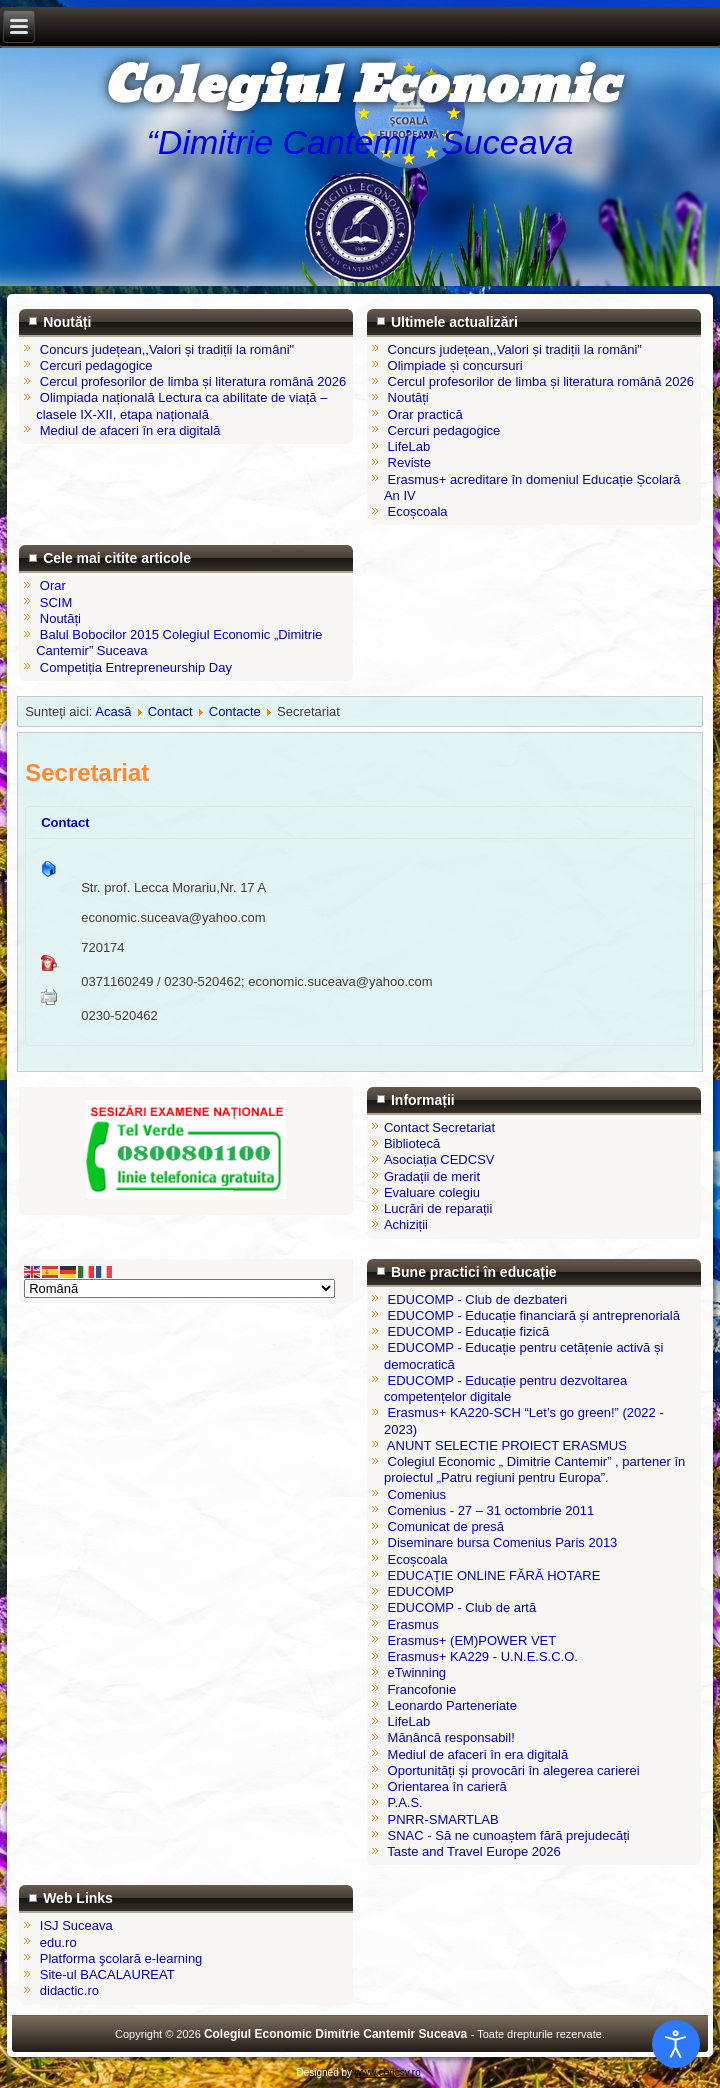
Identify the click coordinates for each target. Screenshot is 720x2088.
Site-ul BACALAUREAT (107, 1974)
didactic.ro (69, 1990)
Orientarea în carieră (447, 1786)
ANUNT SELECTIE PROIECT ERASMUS (507, 1445)
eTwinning (417, 1672)
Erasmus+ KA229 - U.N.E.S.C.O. (483, 1656)
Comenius (417, 1494)
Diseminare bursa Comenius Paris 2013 (503, 1542)
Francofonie (422, 1689)
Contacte (235, 711)
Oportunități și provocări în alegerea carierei (514, 1770)
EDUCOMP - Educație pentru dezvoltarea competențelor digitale (505, 1388)
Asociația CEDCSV (439, 1159)
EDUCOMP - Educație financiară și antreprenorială (534, 1315)
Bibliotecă (412, 1143)
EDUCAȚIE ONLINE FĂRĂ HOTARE (494, 1575)
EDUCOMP (421, 1591)
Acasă (113, 711)
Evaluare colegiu (432, 1192)
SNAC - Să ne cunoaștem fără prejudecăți (509, 1835)
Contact (170, 711)
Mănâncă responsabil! (451, 1737)
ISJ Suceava (76, 1925)
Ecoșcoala (418, 1559)
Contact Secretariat (439, 1127)
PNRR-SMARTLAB (443, 1819)
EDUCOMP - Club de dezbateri (478, 1299)
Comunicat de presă (446, 1526)
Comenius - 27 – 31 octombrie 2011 (491, 1510)
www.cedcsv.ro (388, 2072)
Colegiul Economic (360, 86)
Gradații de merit (432, 1176)
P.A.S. (405, 1802)
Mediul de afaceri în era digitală (478, 1754)
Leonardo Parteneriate (452, 1705)
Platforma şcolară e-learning (121, 1958)
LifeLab (409, 1721)
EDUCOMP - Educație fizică (469, 1331)
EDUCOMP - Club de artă (462, 1607)
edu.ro (58, 1942)
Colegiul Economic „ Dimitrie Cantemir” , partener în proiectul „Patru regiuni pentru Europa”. (534, 1469)
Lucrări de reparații (438, 1208)
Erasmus (413, 1624)
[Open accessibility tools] (676, 2044)
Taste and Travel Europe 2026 (473, 1851)
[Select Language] (179, 1288)
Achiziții (406, 1224)
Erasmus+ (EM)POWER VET (472, 1640)
